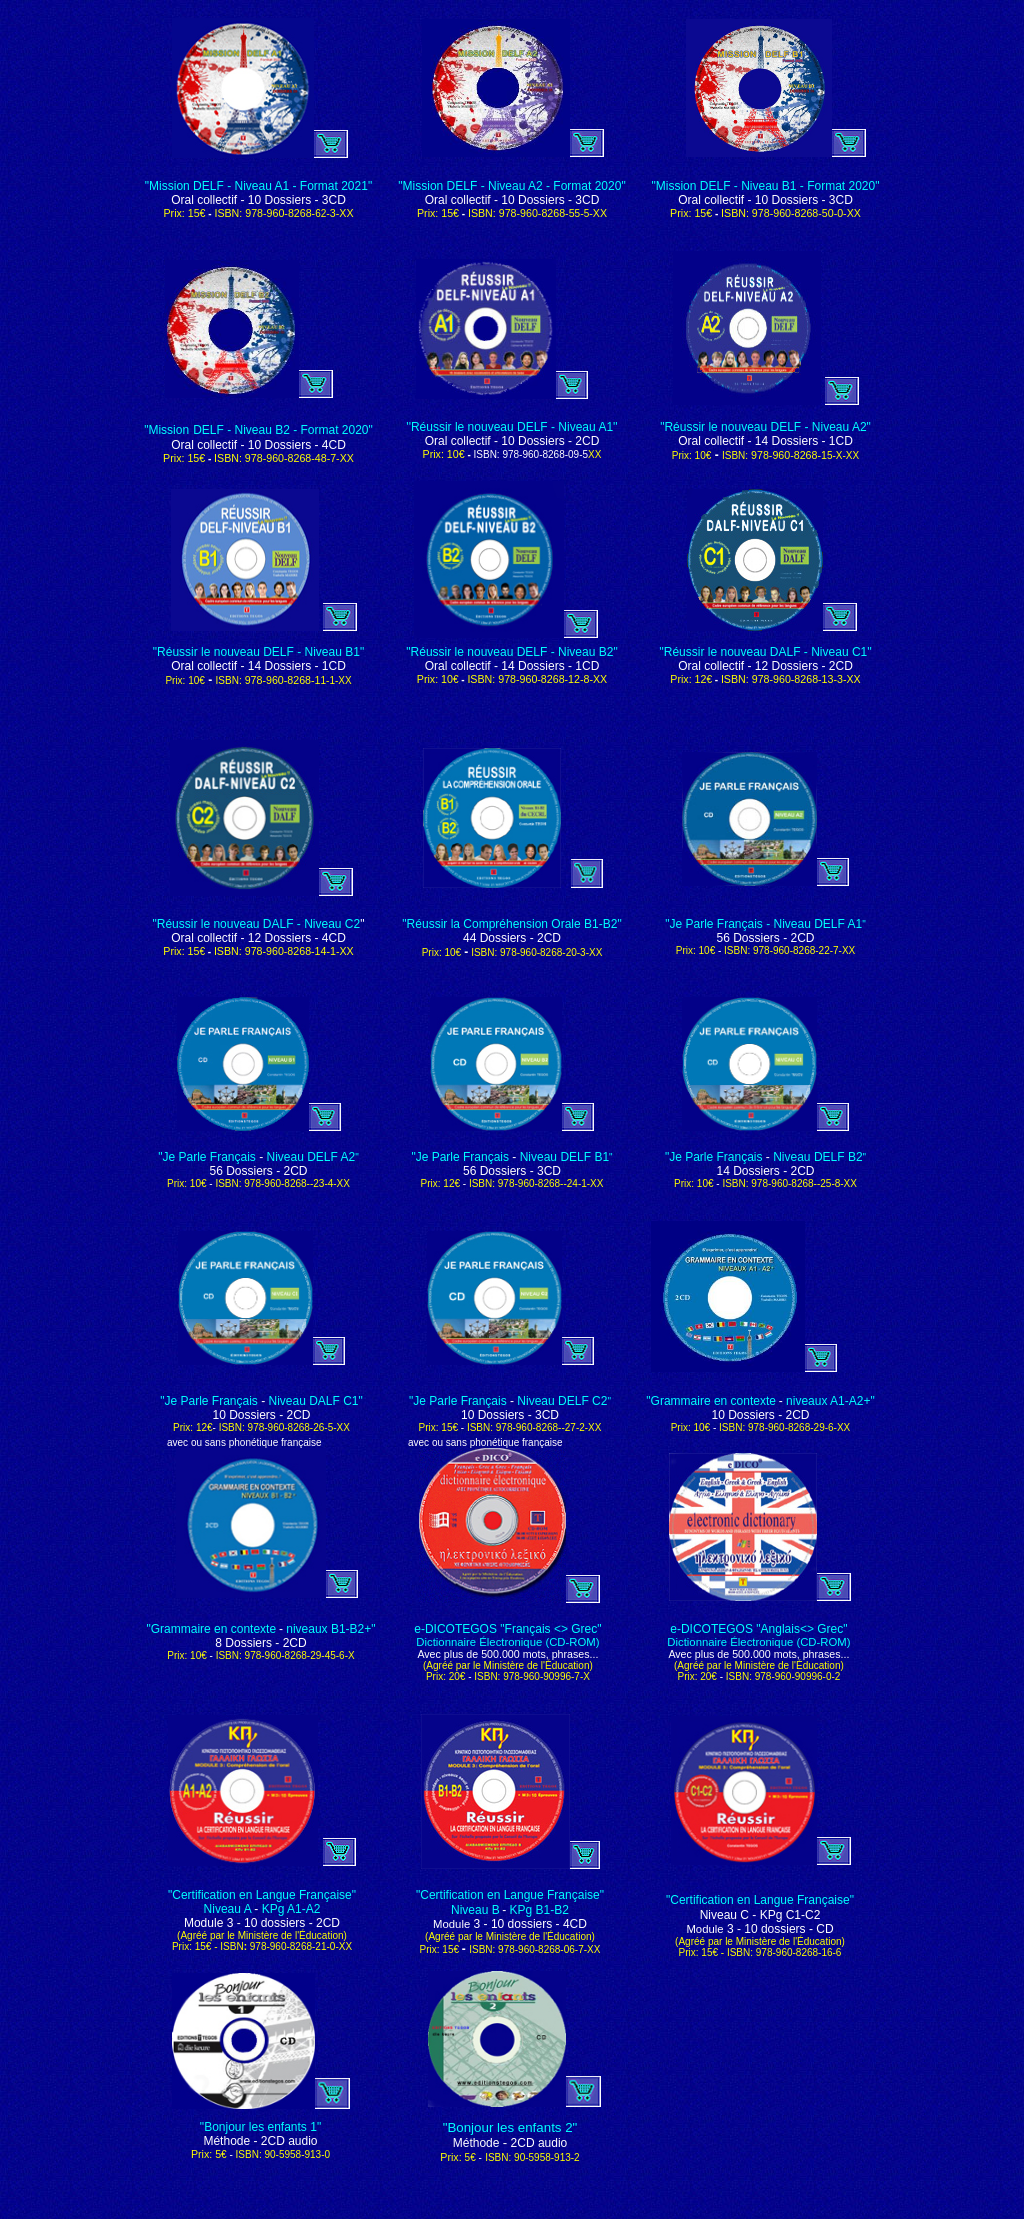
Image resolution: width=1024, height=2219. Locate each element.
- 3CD (543, 1171)
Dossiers (503, 1171)
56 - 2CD (765, 938)
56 (471, 1171)
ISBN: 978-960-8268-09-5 (505, 454)
